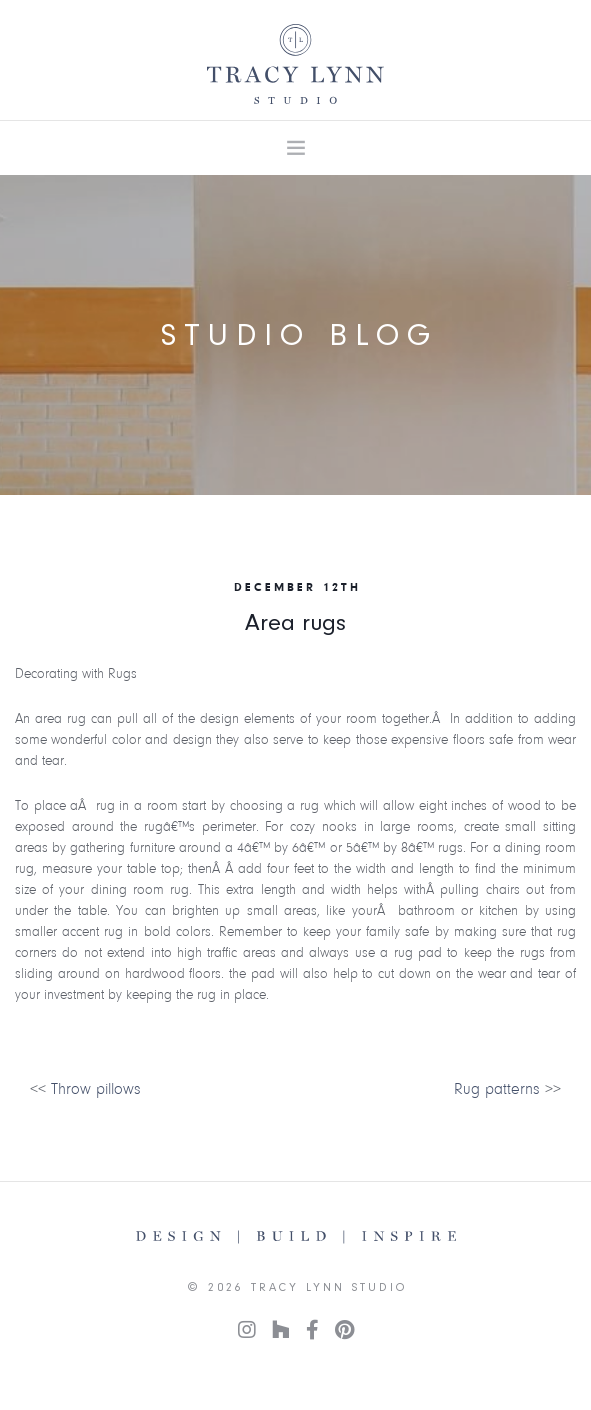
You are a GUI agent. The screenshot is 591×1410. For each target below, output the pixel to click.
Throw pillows (96, 1089)
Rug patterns (497, 1089)
